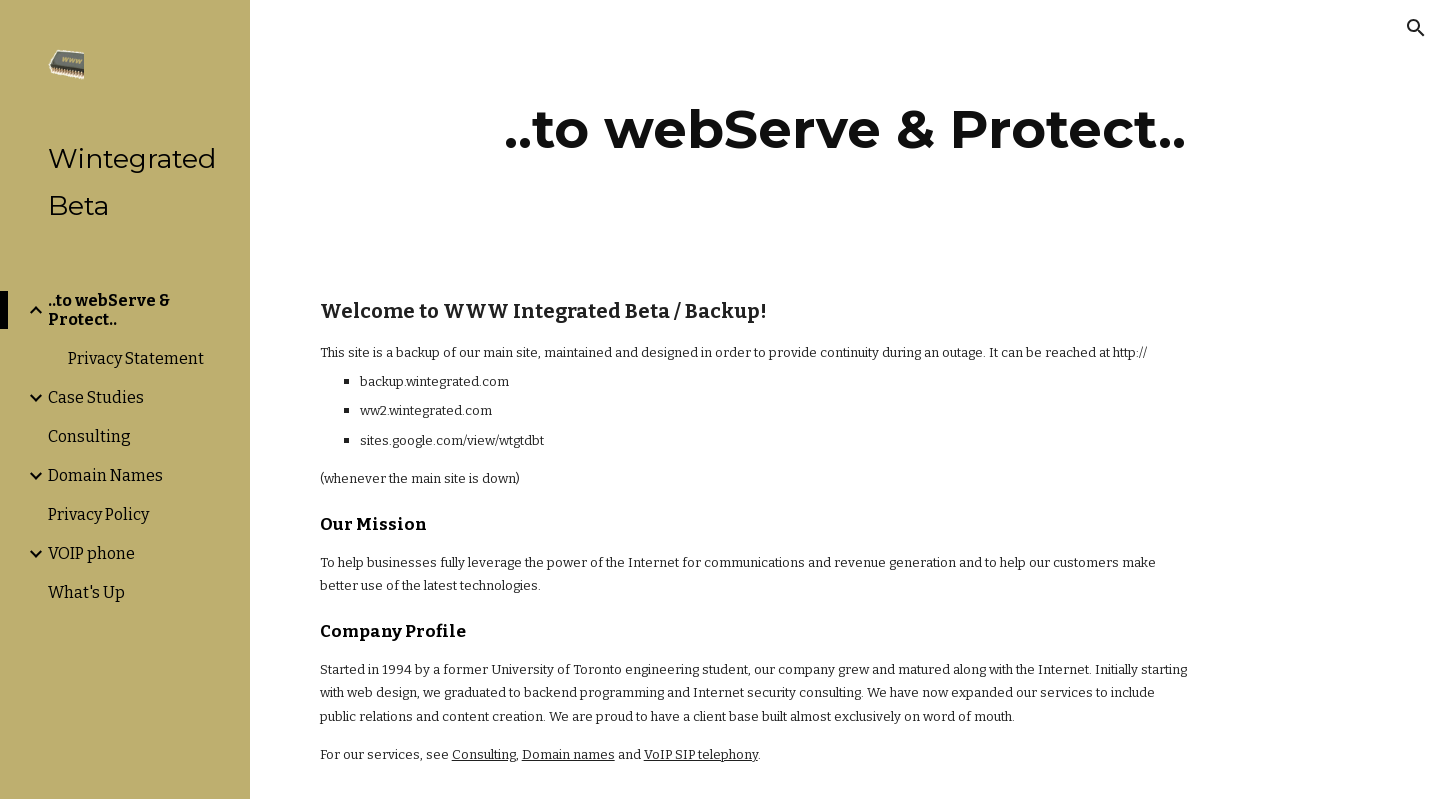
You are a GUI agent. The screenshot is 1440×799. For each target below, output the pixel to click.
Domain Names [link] (105, 475)
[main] (845, 129)
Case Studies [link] (96, 397)
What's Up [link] (86, 592)
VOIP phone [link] (91, 553)
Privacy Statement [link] (136, 358)
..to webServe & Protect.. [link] (109, 310)
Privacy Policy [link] (98, 514)
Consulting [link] (89, 436)
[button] (1416, 28)
